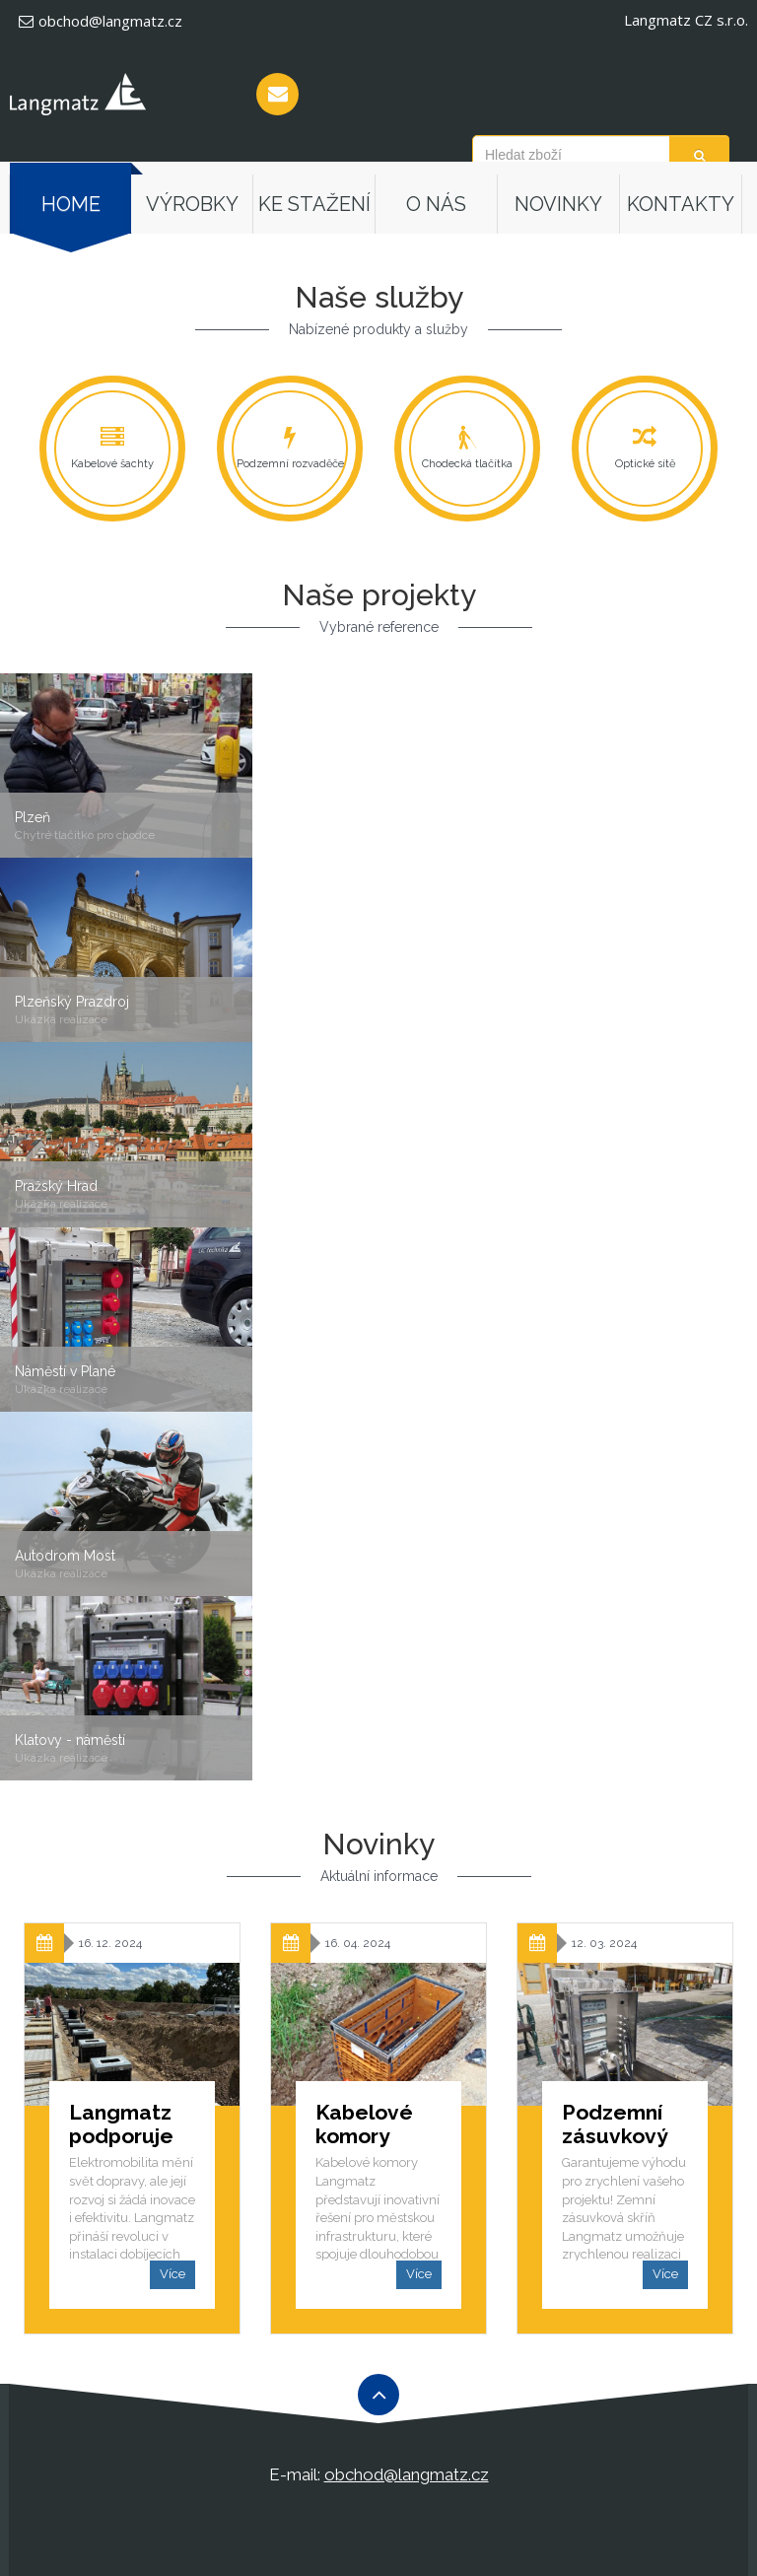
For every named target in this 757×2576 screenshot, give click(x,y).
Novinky (558, 204)
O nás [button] (436, 204)
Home (71, 204)
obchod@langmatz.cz (100, 21)
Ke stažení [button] (314, 204)
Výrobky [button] (192, 204)
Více (172, 2273)
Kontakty (680, 204)
